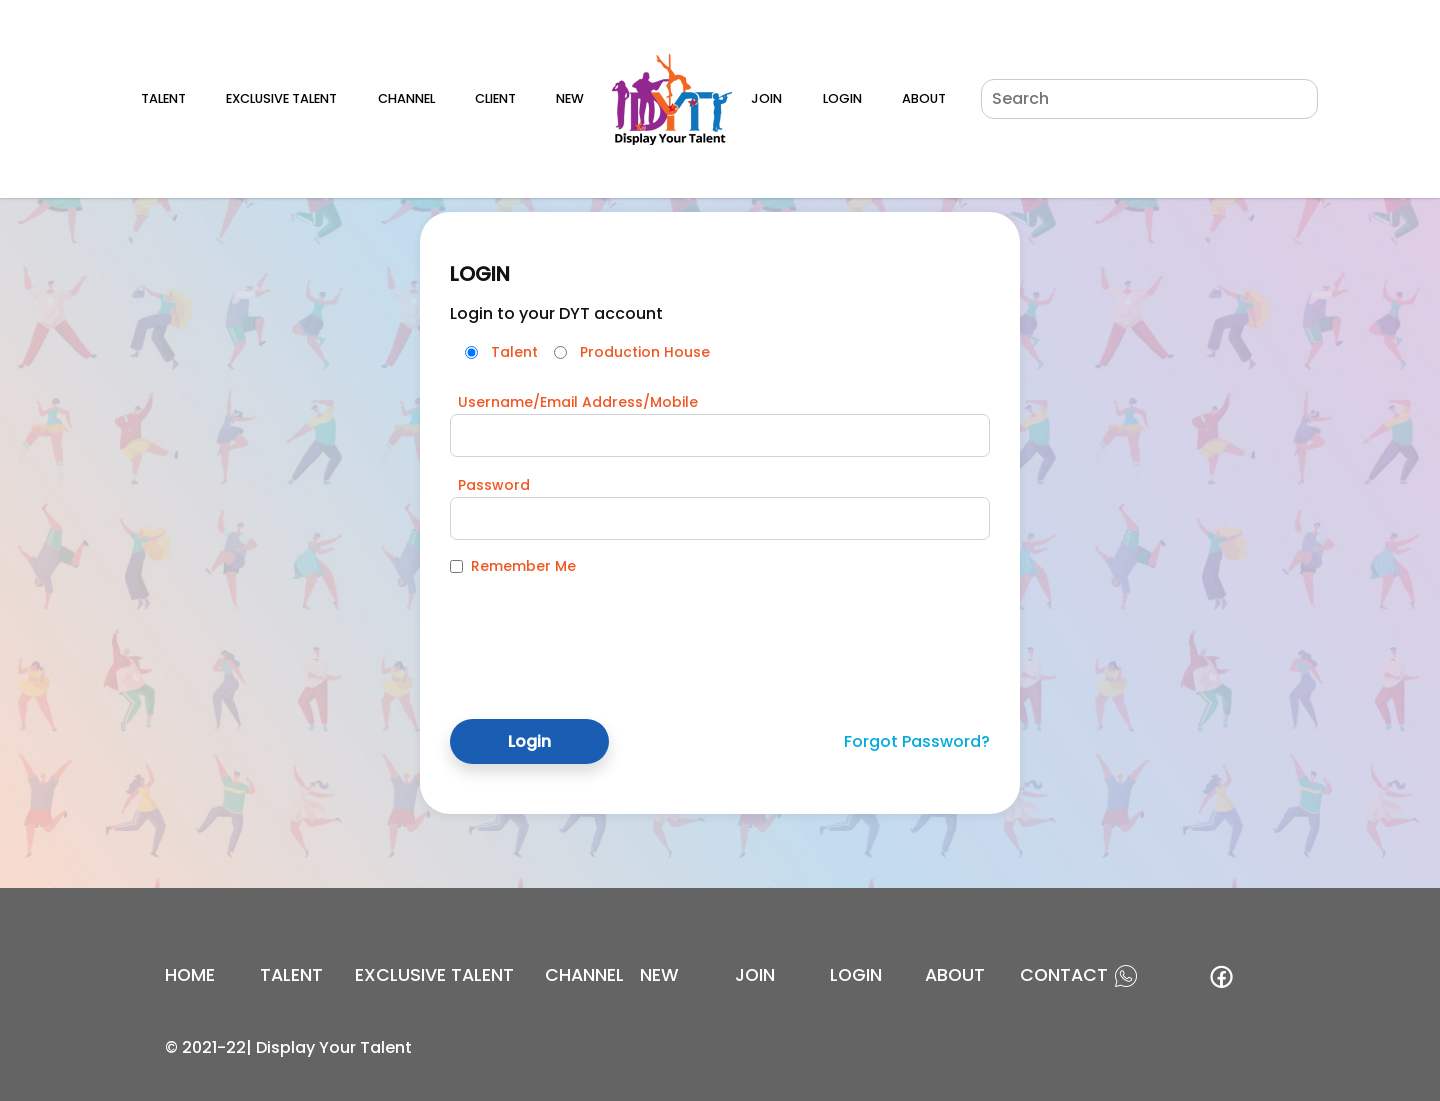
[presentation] (602, 632)
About (924, 98)
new (659, 975)
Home (190, 975)
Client (495, 98)
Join (766, 98)
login (856, 975)
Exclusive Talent (281, 98)
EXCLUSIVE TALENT (434, 975)
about (955, 975)
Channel (406, 98)
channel (584, 975)
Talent (163, 98)
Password (494, 485)
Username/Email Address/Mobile (578, 402)
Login (842, 98)
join (755, 975)
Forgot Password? (917, 741)
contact (1064, 975)
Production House (645, 352)
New (570, 98)
